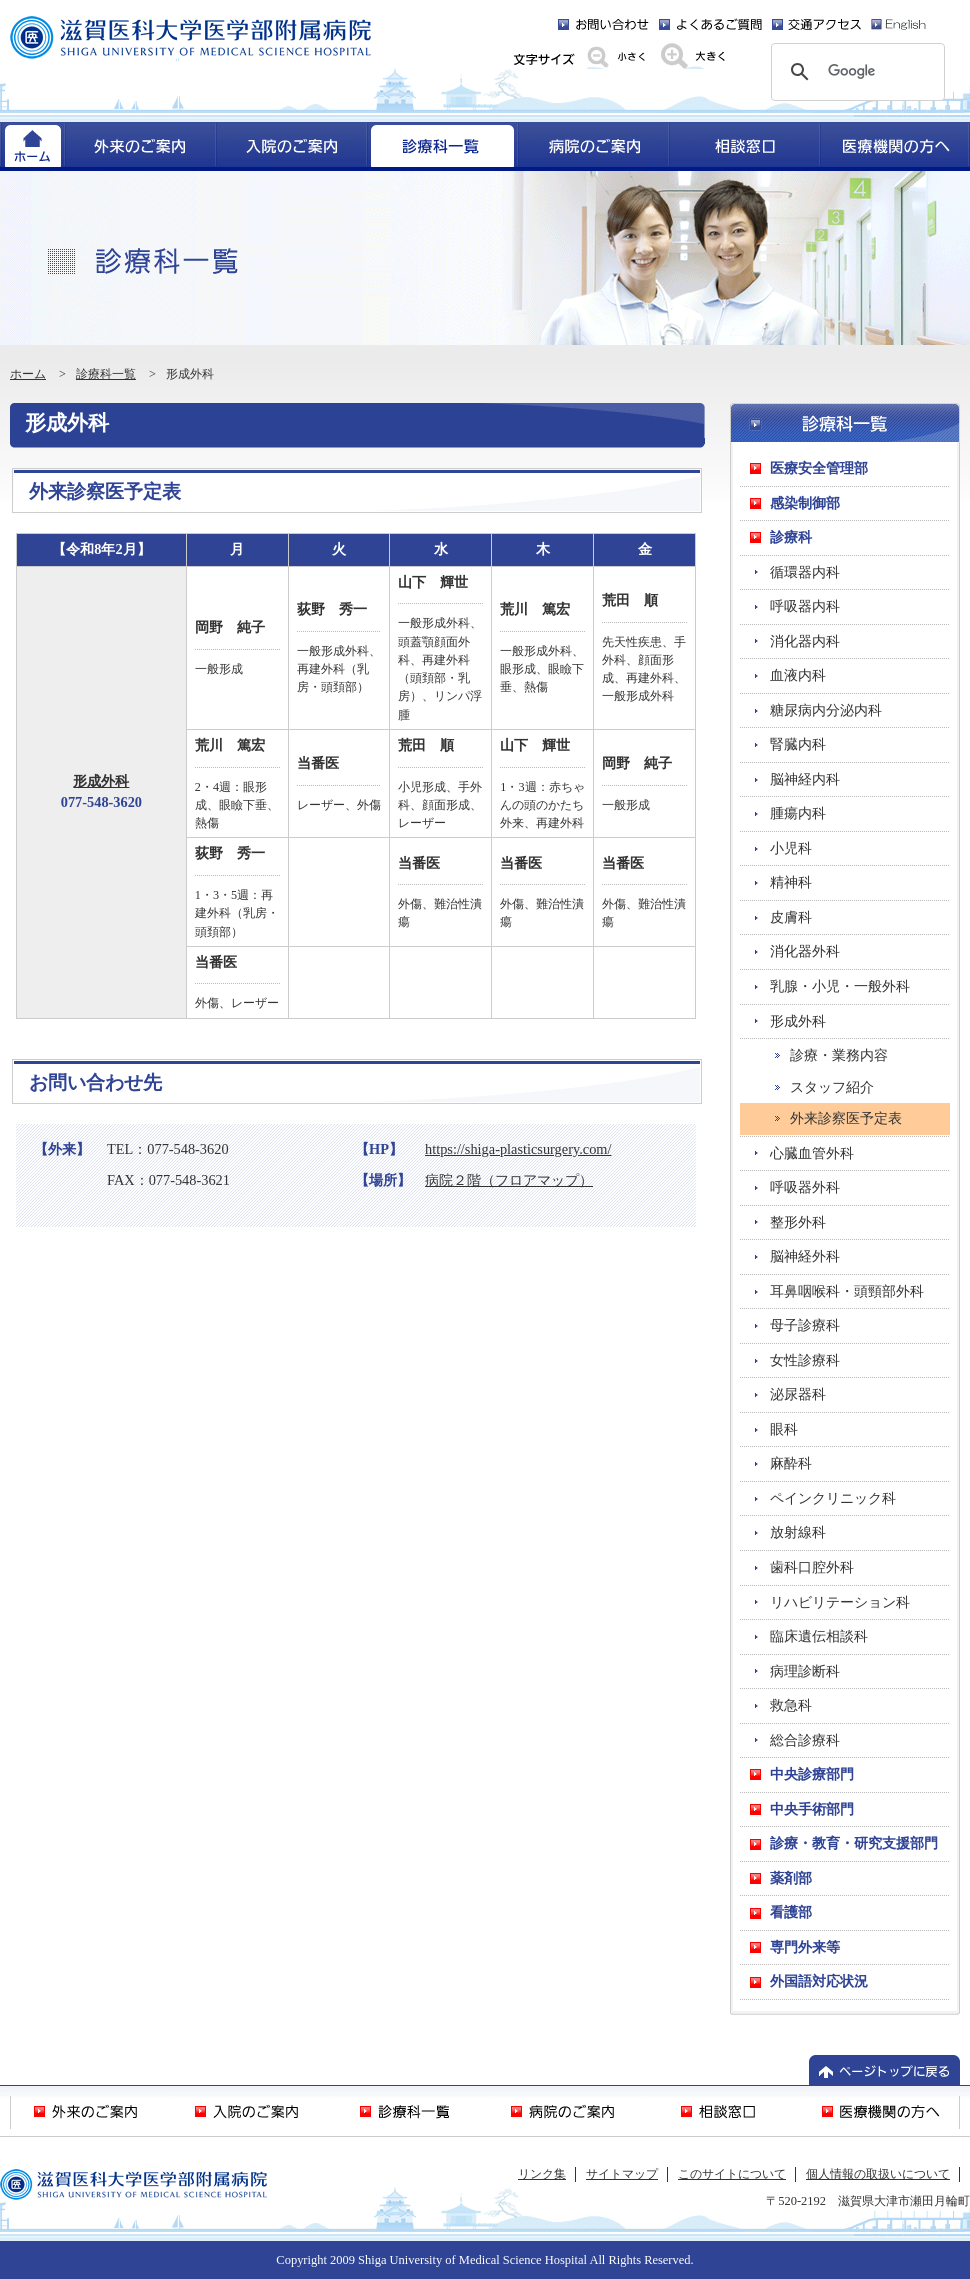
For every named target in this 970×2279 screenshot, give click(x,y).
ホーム (28, 374)
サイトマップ (622, 2174)
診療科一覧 (106, 374)
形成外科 (101, 781)
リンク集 (542, 2174)
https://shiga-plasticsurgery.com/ (518, 1149)
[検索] (855, 72)
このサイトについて (732, 2174)
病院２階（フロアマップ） (509, 1180)
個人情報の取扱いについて (878, 2174)
